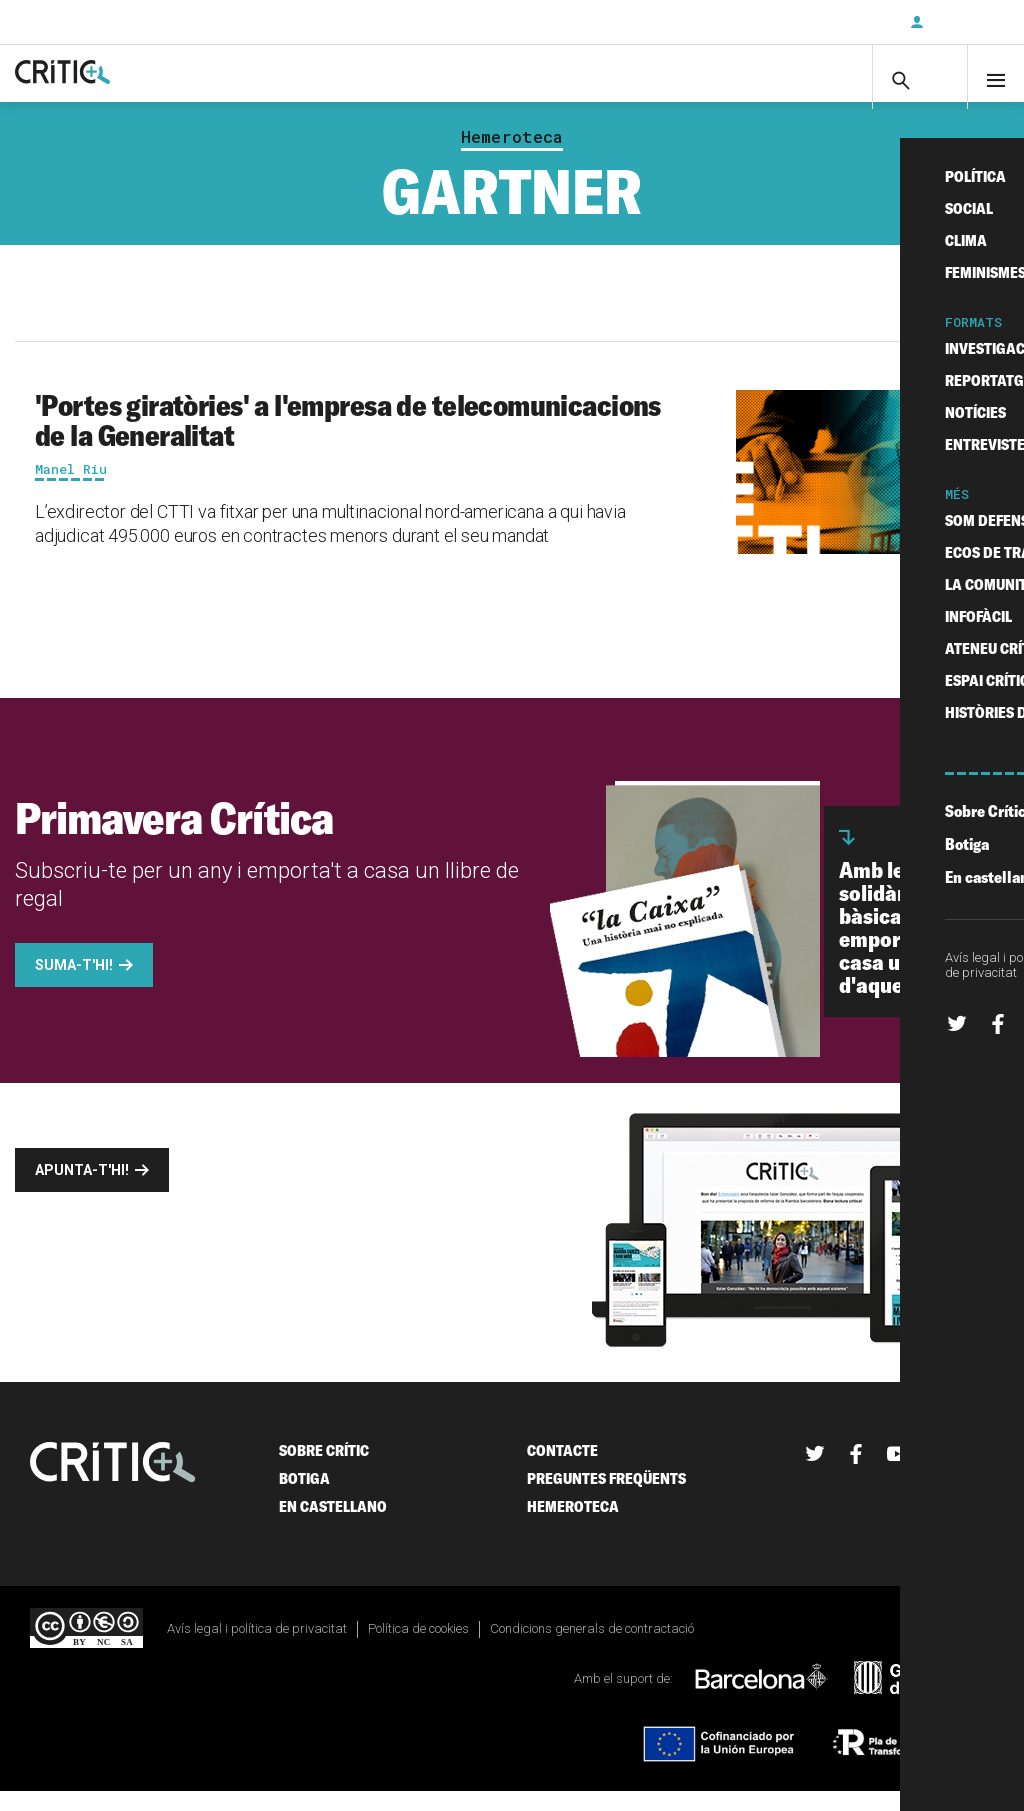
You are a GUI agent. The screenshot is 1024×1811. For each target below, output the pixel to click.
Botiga (304, 1497)
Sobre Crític (324, 1469)
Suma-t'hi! (74, 984)
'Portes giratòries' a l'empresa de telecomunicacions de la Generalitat (348, 439)
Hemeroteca (512, 156)
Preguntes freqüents (606, 1497)
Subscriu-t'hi (829, 22)
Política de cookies (418, 1647)
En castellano (333, 1525)
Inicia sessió (964, 22)
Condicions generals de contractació (592, 1647)
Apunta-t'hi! (82, 1189)
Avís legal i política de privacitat (257, 1647)
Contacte (562, 1469)
